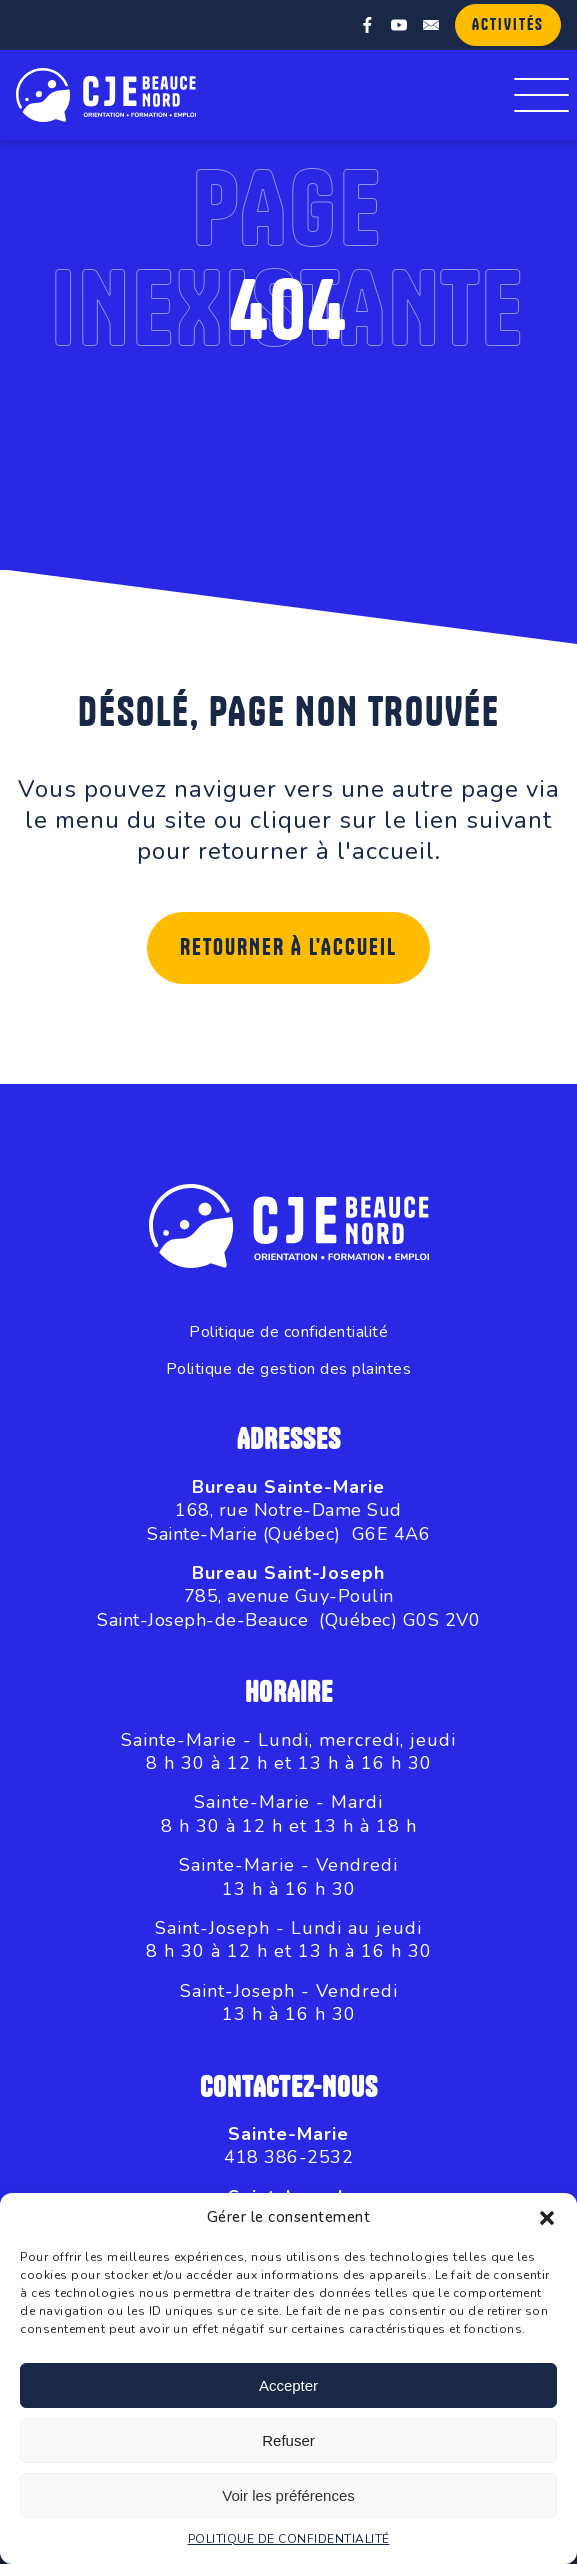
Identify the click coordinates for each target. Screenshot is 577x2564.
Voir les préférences (288, 2495)
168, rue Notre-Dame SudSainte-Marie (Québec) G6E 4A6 (288, 1521)
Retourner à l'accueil (288, 948)
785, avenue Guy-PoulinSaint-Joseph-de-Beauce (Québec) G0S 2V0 (288, 1607)
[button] (547, 2218)
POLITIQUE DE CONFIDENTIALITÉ (289, 2539)
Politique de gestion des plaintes (289, 1369)
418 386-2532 (288, 2157)
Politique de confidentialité (288, 1332)
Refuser (288, 2440)
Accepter (288, 2385)
